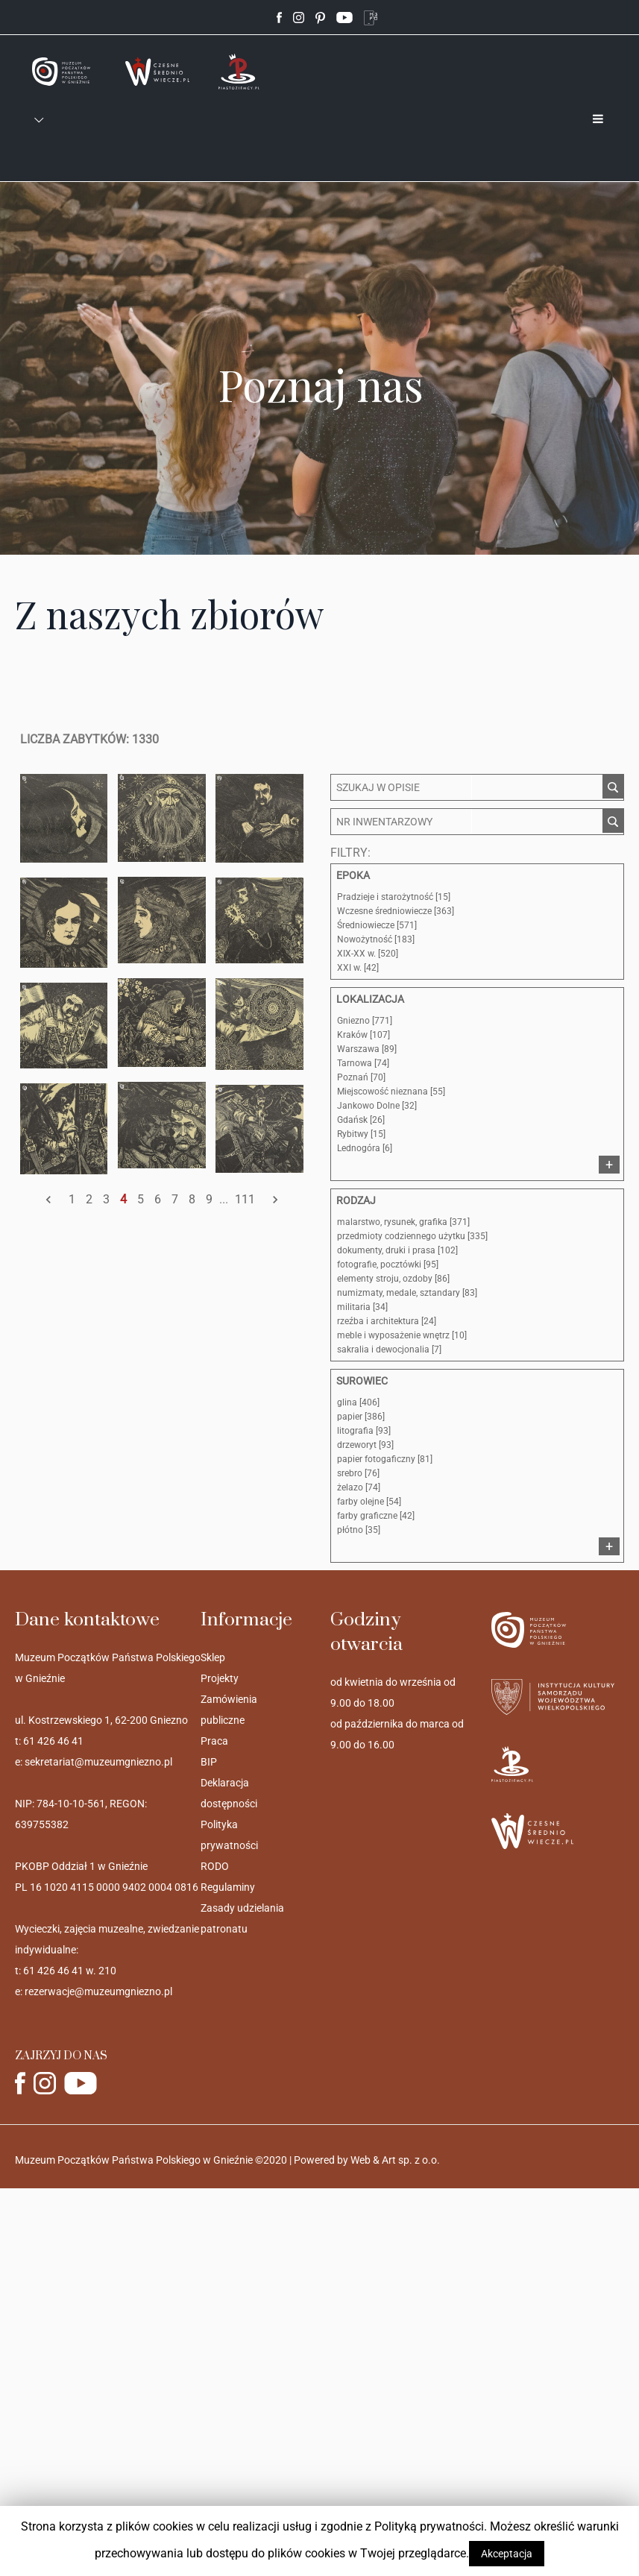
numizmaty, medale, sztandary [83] (407, 1293)
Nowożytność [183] (376, 939)
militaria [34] (362, 1307)
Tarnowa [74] (363, 1063)
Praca (214, 1741)
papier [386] (361, 1416)
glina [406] (358, 1402)
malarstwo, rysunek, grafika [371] (403, 1222)
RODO (215, 1866)
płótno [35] (358, 1530)
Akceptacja (506, 2554)
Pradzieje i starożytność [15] (393, 897)
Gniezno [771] (364, 1020)
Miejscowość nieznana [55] (391, 1091)
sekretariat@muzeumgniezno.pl (98, 1762)
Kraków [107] (363, 1035)
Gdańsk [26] (361, 1120)
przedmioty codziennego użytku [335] (412, 1236)
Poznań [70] (361, 1077)
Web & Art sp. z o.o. (395, 2160)
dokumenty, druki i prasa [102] (397, 1250)
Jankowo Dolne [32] (377, 1105)
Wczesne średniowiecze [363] (395, 911)
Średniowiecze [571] (377, 925)
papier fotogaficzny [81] (384, 1459)
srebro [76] (358, 1473)
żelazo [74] (358, 1487)
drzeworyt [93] (365, 1445)
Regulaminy (228, 1887)
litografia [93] (364, 1431)
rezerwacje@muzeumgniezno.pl (98, 1991)
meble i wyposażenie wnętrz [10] (402, 1335)
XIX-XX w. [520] (367, 953)
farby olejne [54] (369, 1501)
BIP (209, 1762)
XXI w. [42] (358, 968)
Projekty (220, 1678)
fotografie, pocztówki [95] (387, 1264)
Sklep (213, 1657)
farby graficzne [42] (376, 1516)
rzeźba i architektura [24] (386, 1321)
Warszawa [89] (367, 1049)
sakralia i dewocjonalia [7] (389, 1349)
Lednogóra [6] (364, 1148)
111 (245, 1199)
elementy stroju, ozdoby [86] (393, 1278)
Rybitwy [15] (361, 1134)
